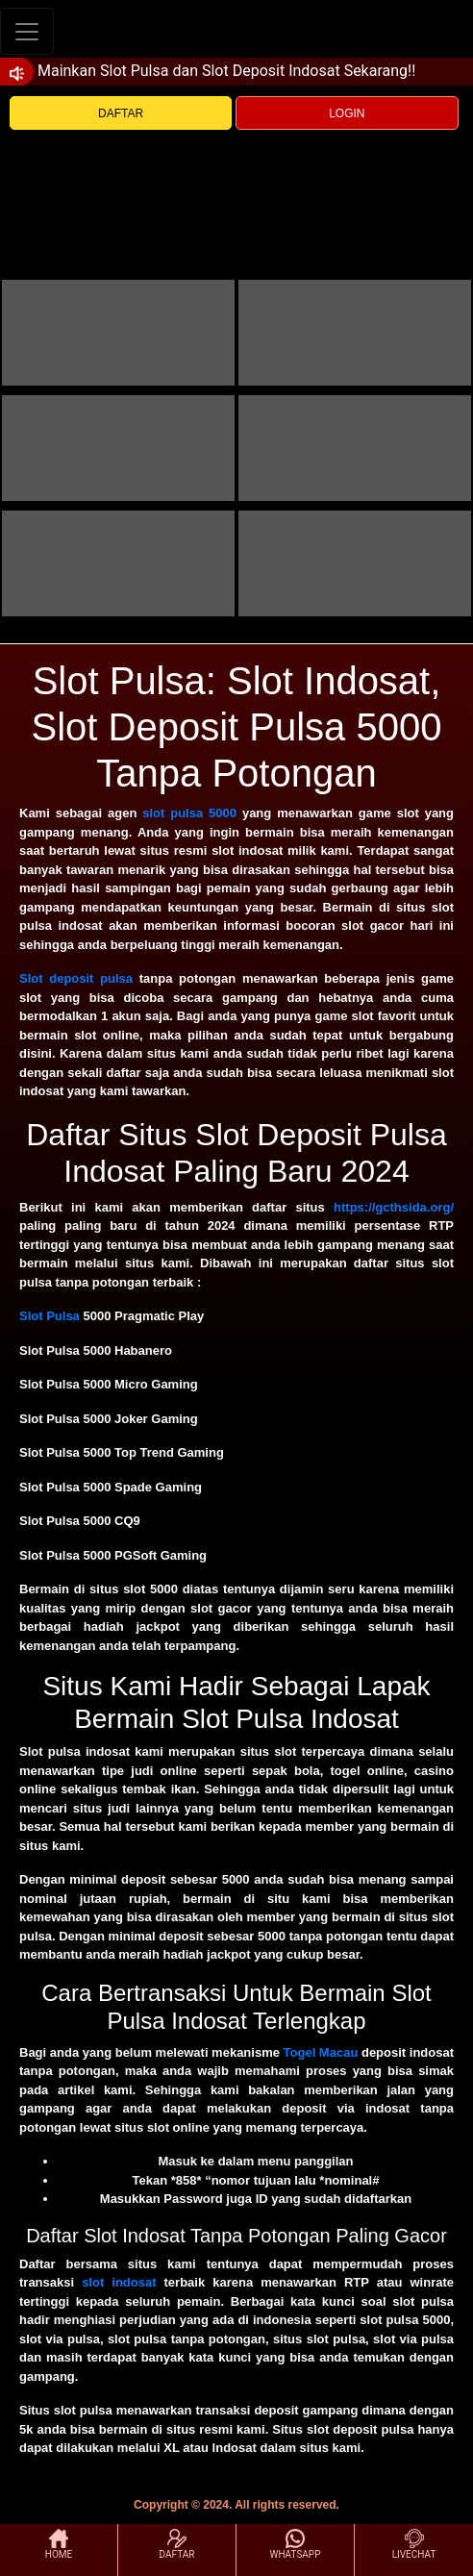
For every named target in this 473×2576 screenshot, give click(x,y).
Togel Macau (321, 2052)
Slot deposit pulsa (76, 978)
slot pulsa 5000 (189, 813)
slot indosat (119, 2282)
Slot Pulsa (49, 1316)
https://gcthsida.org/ (394, 1207)
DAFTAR (120, 113)
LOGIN (346, 113)
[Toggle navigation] (27, 31)
